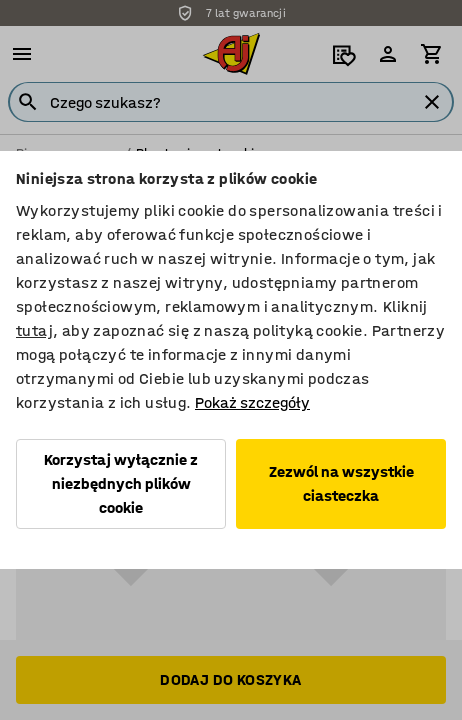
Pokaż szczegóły (252, 402)
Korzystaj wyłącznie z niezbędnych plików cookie (121, 483)
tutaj (34, 330)
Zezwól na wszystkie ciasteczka (341, 483)
